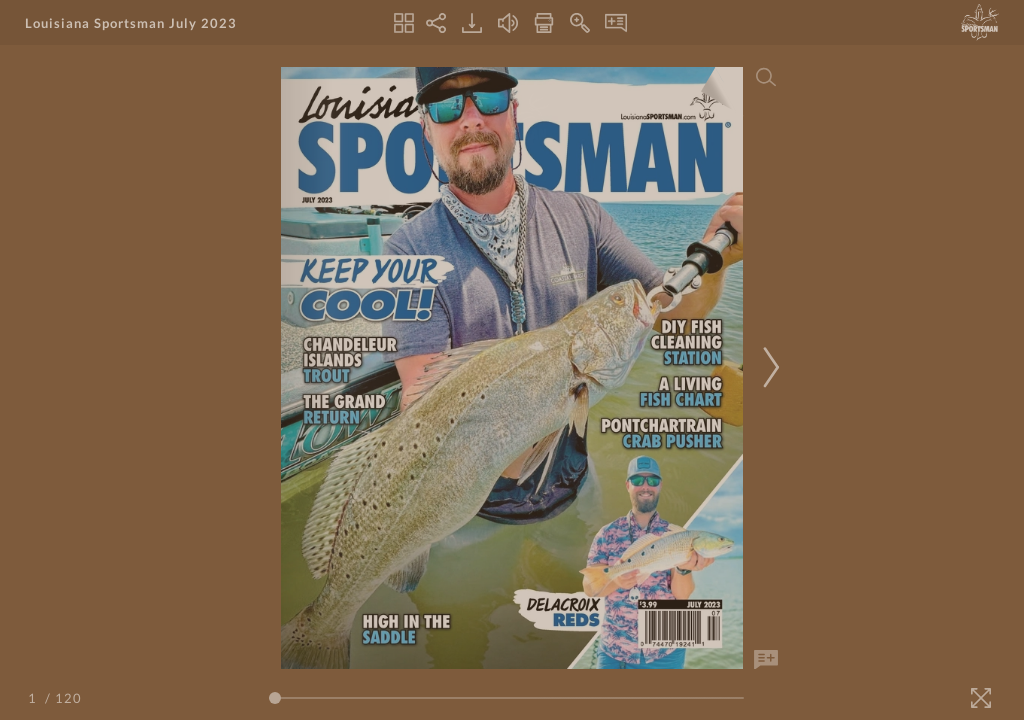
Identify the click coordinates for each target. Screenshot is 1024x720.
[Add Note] (766, 660)
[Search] (766, 77)
